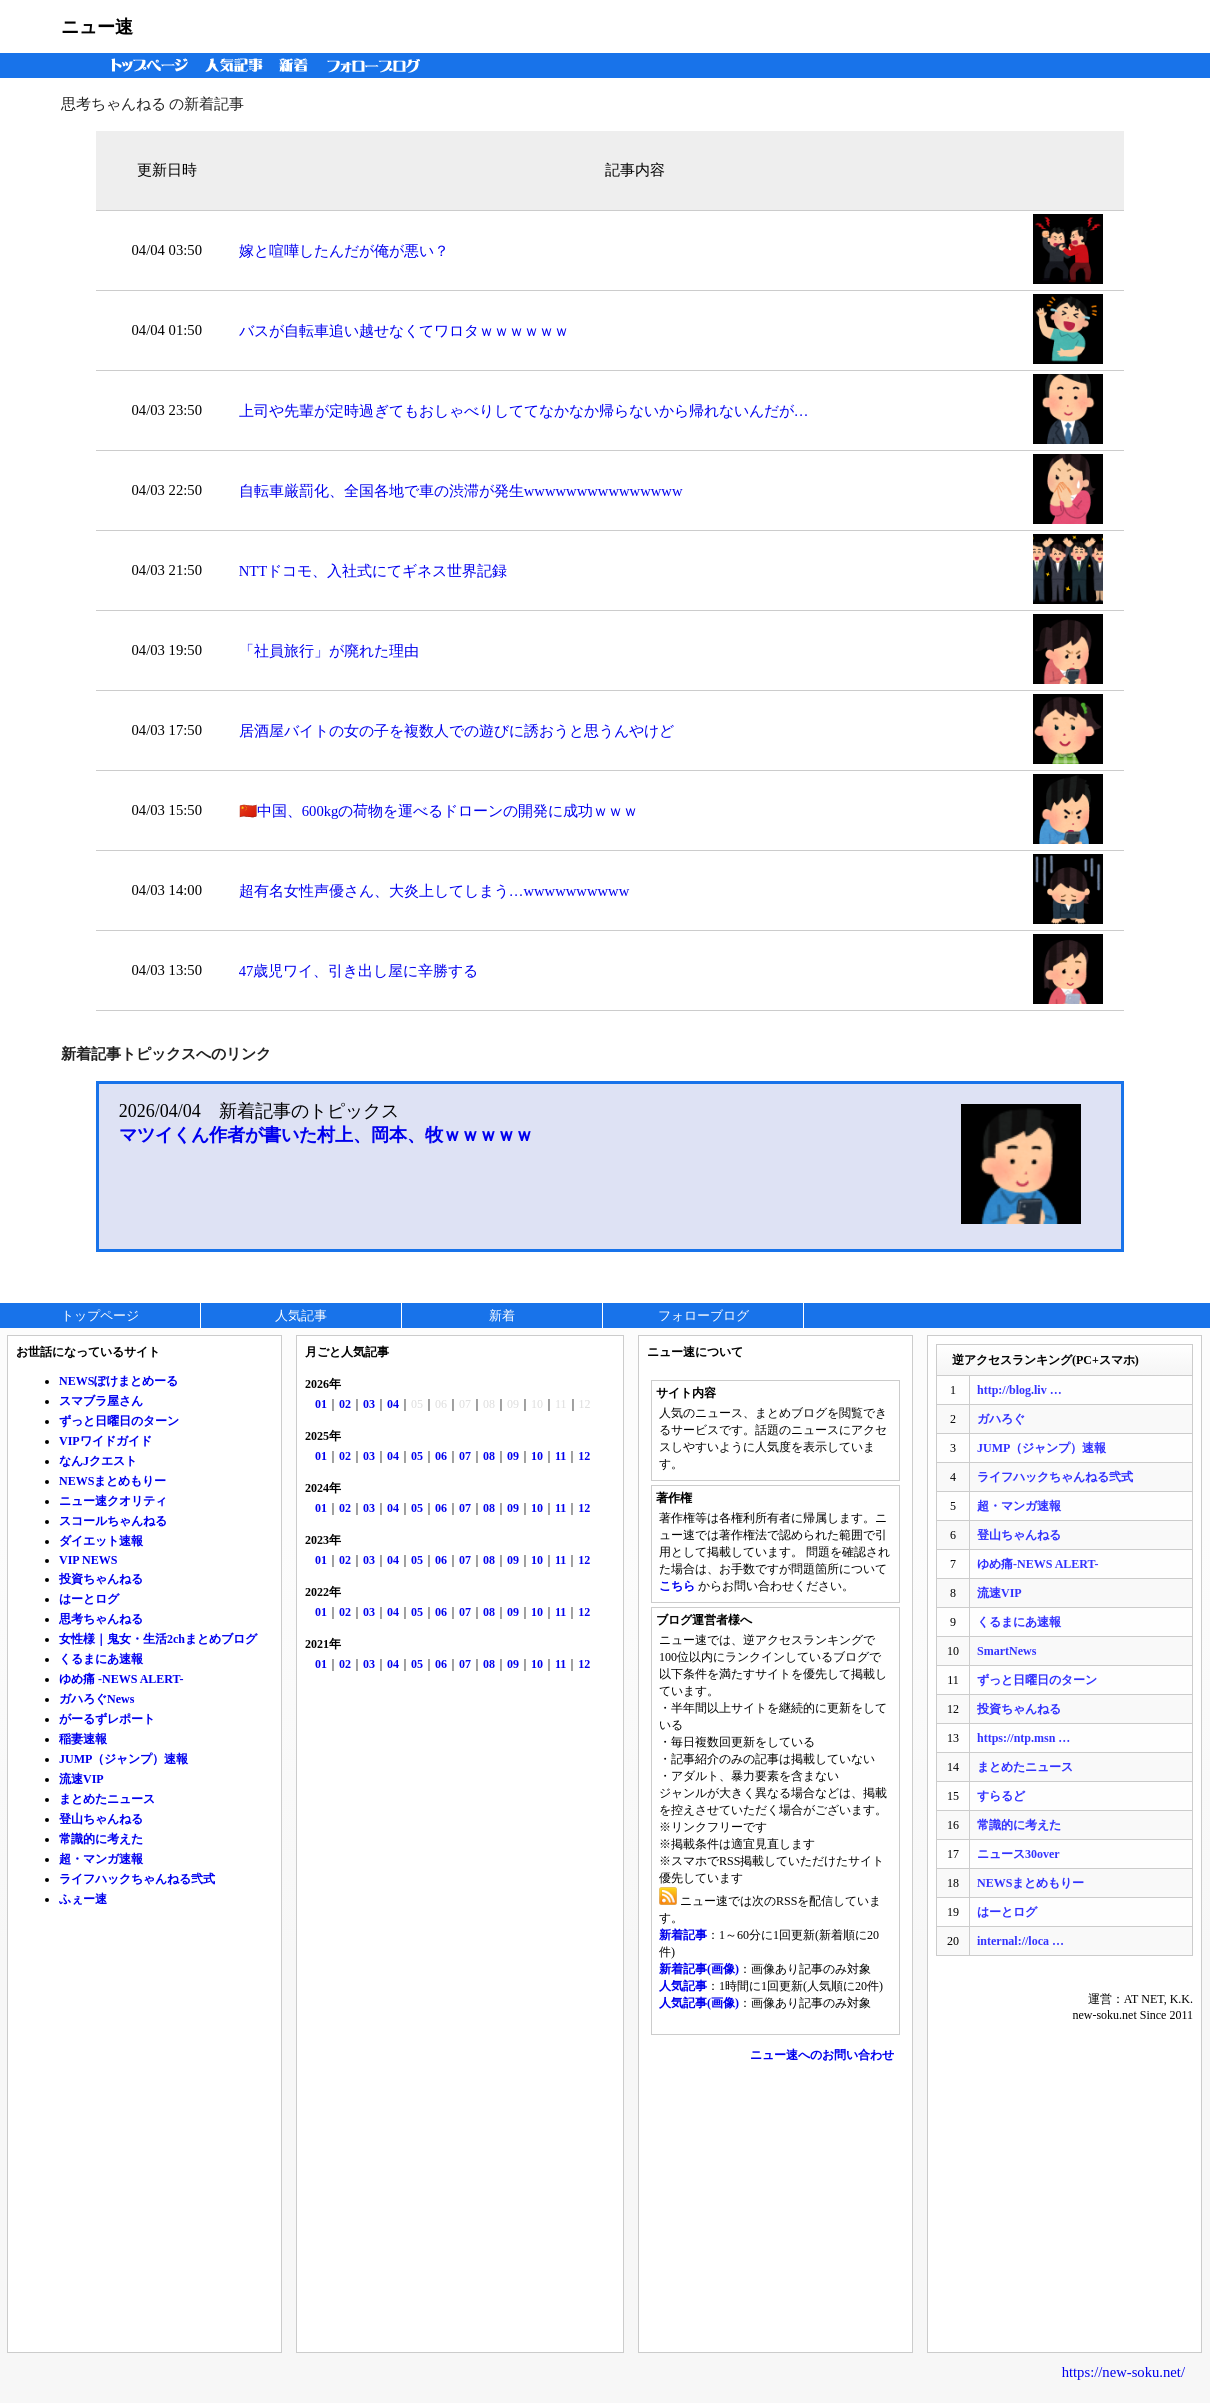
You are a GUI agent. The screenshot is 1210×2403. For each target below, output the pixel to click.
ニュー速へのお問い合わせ (822, 2055)
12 (584, 1456)
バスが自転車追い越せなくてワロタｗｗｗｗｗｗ (404, 331)
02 (345, 1404)
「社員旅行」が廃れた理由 (329, 651)
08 (489, 1456)
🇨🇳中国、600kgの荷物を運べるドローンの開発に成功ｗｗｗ (439, 811)
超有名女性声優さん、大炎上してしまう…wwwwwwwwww (434, 891)
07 (465, 1456)
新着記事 (683, 1935)
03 (369, 1404)
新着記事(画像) (699, 1969)
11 (560, 1456)
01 (321, 1404)
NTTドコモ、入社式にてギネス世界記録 (373, 571)
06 (441, 1456)
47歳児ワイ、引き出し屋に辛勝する (359, 971)
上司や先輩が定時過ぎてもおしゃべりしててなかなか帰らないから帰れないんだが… (524, 411)
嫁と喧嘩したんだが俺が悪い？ (344, 251)
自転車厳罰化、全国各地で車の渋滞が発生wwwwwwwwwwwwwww (461, 491)
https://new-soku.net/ (1123, 2372)
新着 (296, 65)
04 (393, 1404)
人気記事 (236, 65)
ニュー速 (97, 27)
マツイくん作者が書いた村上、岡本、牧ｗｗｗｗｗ (326, 1135)
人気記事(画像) (699, 2003)
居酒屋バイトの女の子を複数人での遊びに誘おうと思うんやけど (456, 731)
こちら (677, 1586)
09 (513, 1456)
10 (537, 1456)
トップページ (145, 65)
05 (417, 1456)
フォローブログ (378, 65)
